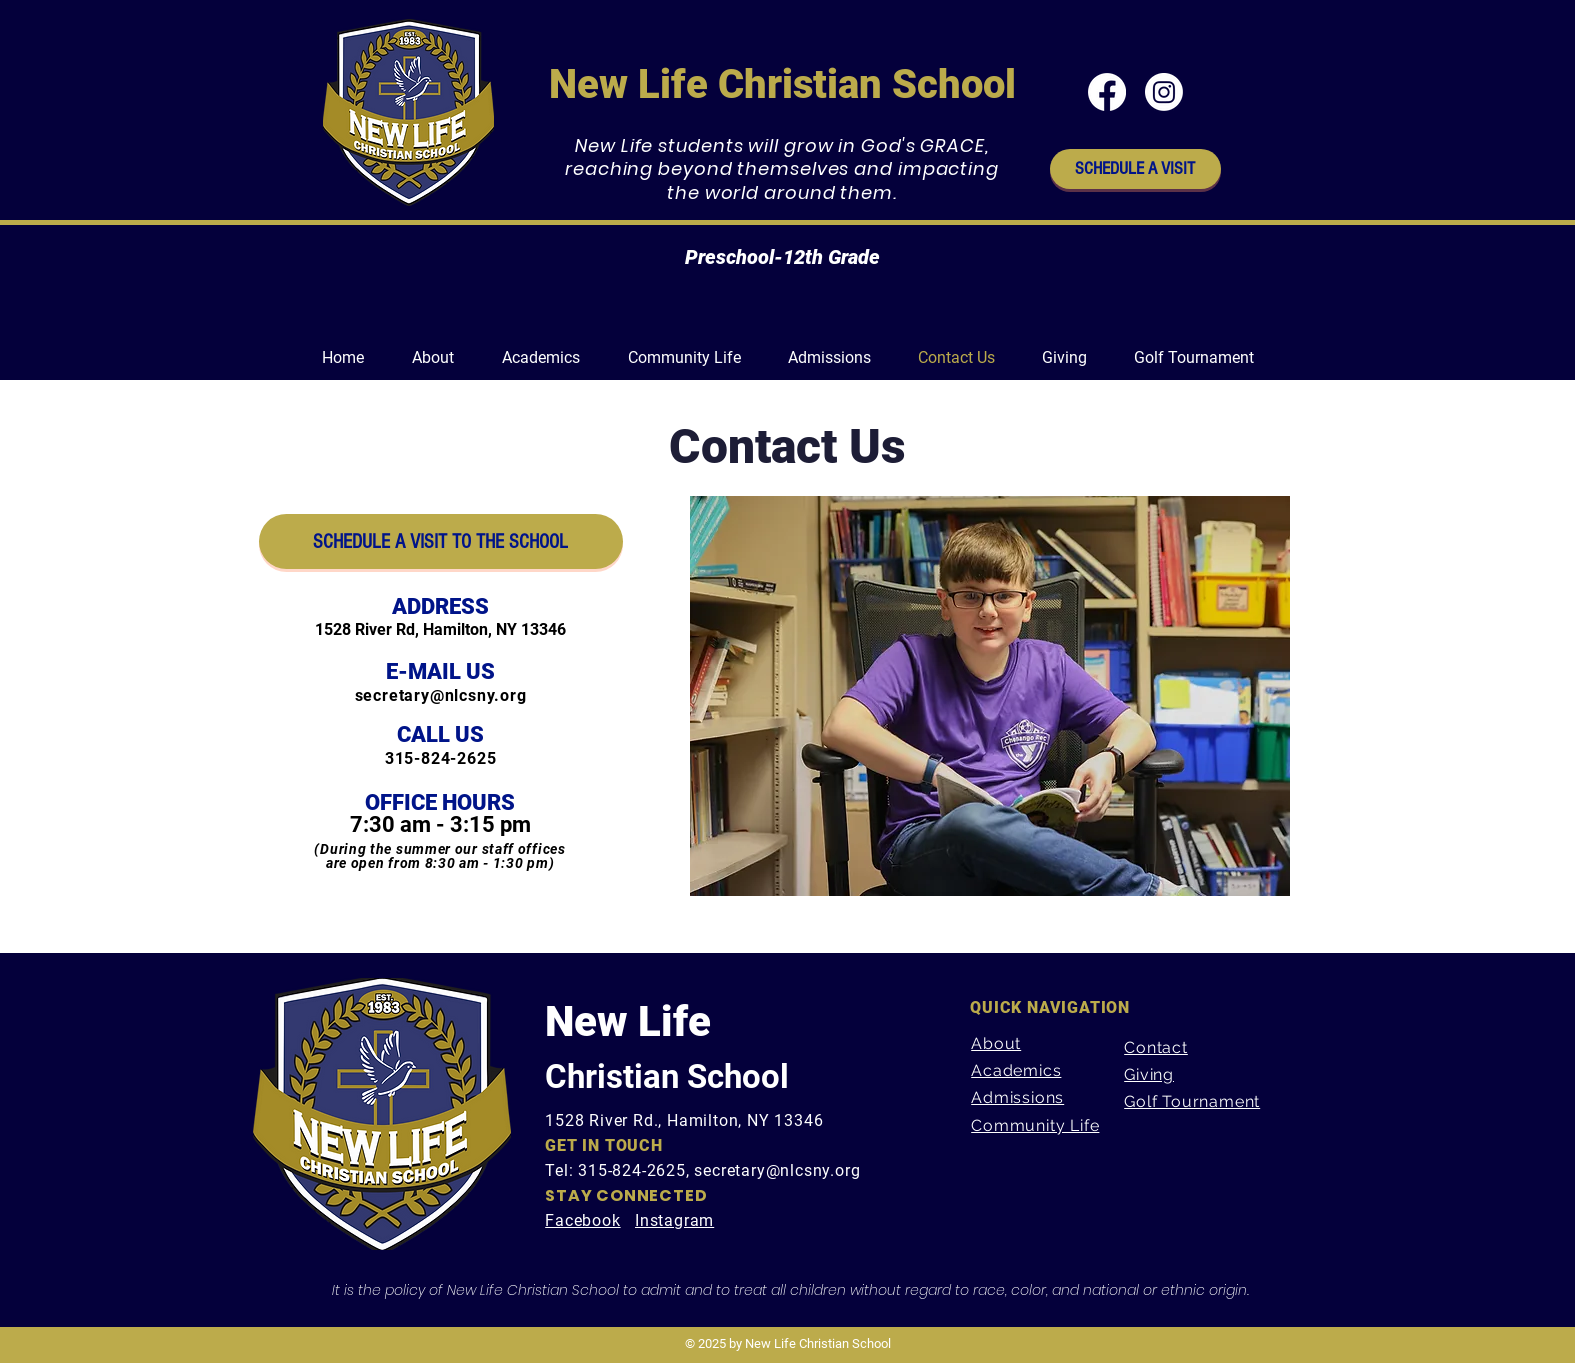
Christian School (667, 1076)
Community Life (1035, 1125)
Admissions (1017, 1097)
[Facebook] (1107, 92)
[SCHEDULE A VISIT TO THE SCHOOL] (441, 541)
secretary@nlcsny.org (441, 695)
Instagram (674, 1220)
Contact (1156, 1047)
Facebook (582, 1220)
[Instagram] (1164, 92)
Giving (1149, 1074)
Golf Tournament (1192, 1101)
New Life (628, 1021)
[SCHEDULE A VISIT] (1135, 169)
